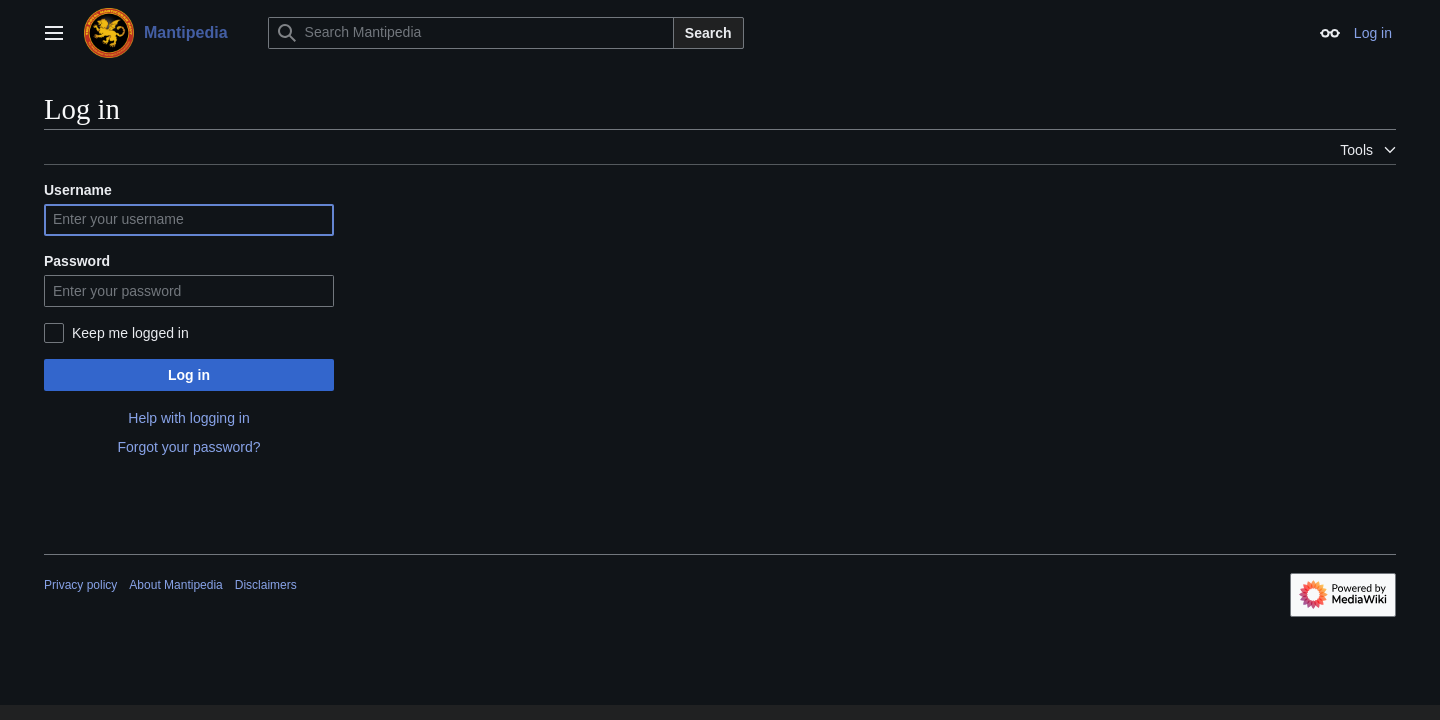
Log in (189, 375)
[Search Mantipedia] (471, 33)
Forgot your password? (188, 447)
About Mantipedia (175, 585)
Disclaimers (266, 585)
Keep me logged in (130, 333)
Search (708, 33)
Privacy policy (80, 585)
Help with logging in (188, 418)
